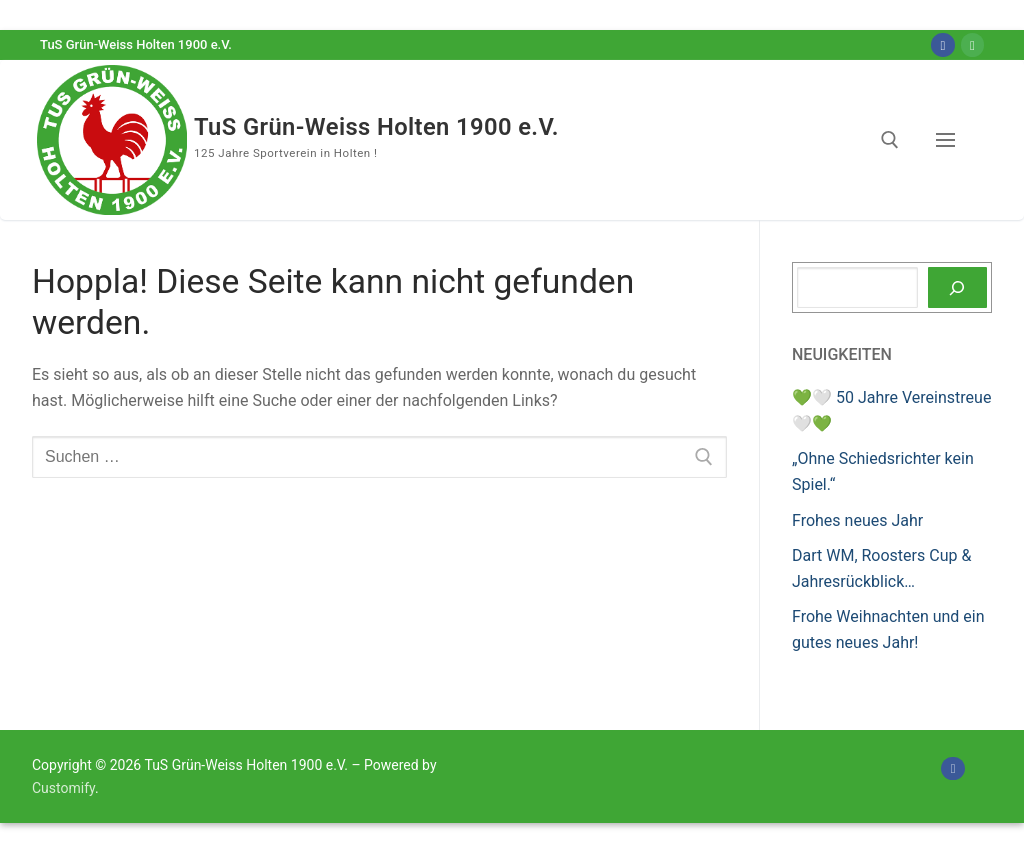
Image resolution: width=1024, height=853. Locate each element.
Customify (63, 788)
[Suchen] (957, 288)
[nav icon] (949, 140)
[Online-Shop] (972, 44)
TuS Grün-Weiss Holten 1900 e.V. (386, 126)
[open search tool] (890, 140)
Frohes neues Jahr (857, 520)
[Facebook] (942, 44)
